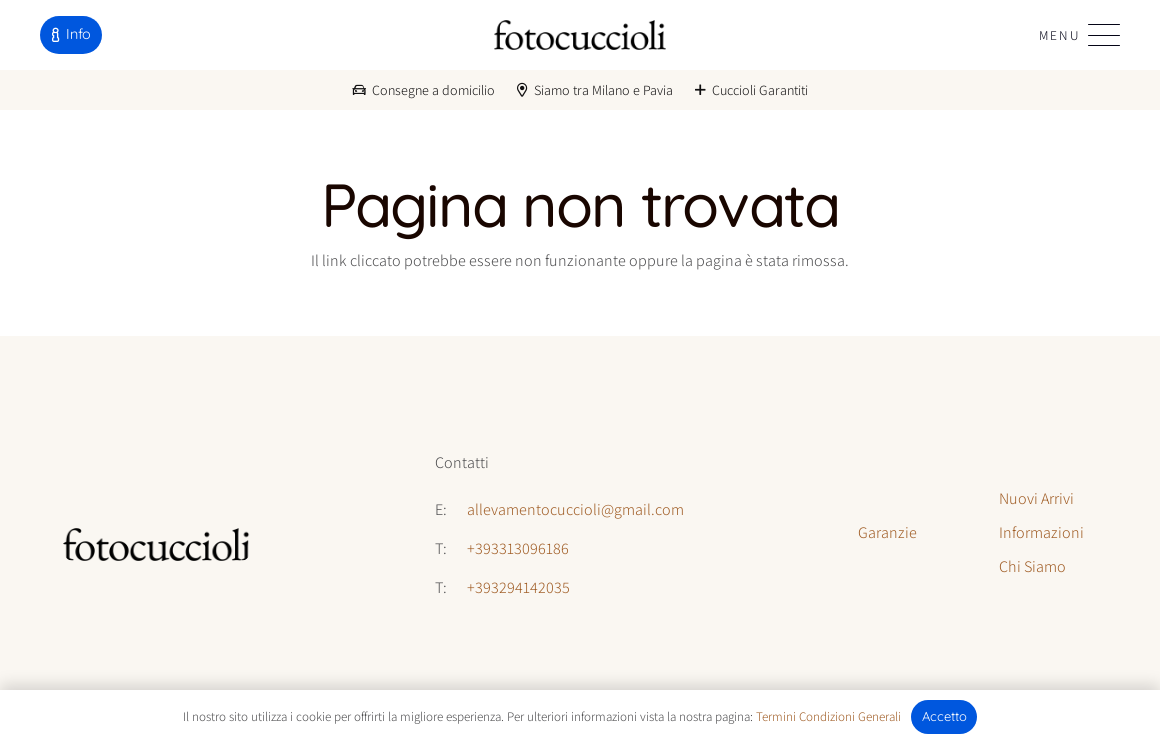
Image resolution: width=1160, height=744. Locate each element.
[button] (1079, 35)
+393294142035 (518, 587)
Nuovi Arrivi (1036, 498)
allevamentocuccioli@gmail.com (575, 509)
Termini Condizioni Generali (828, 716)
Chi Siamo (1032, 566)
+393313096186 (518, 548)
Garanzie (887, 532)
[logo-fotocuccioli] (579, 35)
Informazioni (1041, 532)
